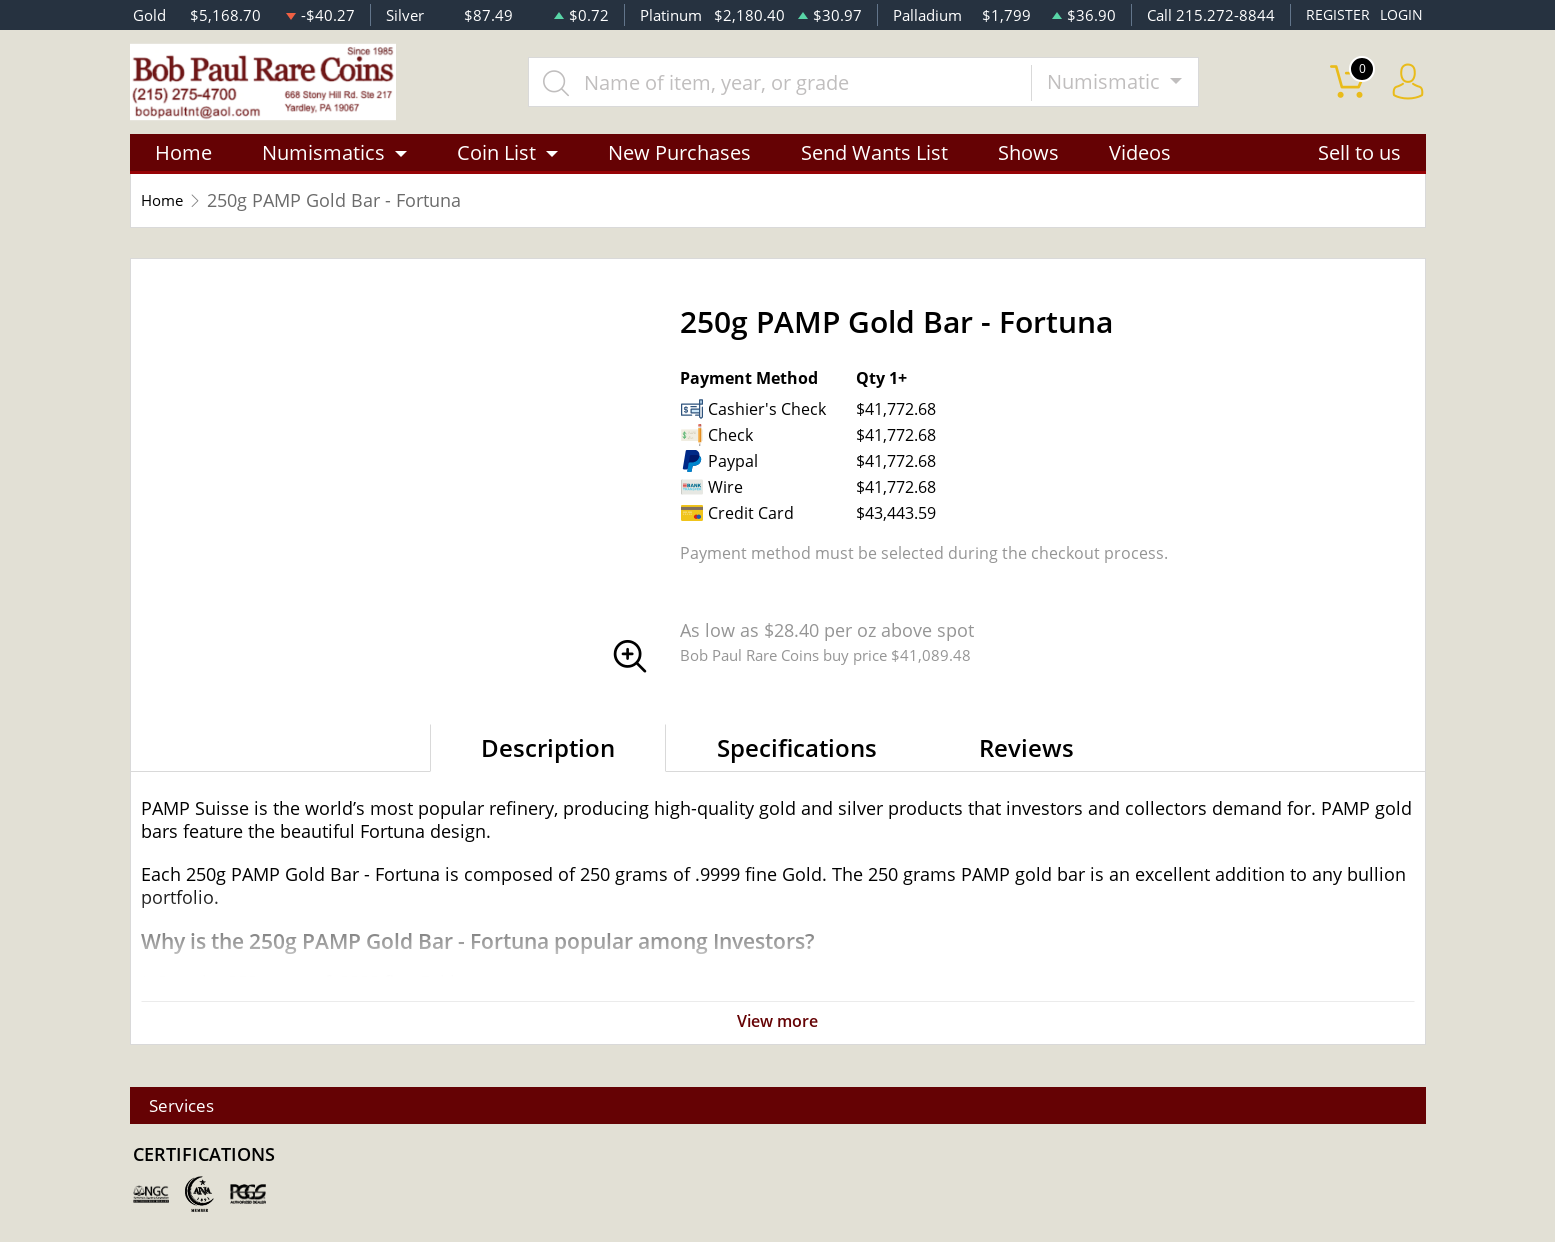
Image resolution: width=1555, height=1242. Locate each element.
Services (193, 1105)
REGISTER (1334, 15)
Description (548, 757)
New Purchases (679, 162)
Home (183, 162)
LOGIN (1400, 15)
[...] (797, 87)
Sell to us (1359, 162)
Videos (1140, 162)
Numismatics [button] (323, 162)
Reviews (1026, 757)
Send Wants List (874, 162)
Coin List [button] (496, 162)
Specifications (797, 757)
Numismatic (1122, 86)
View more (778, 1031)
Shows (1028, 162)
